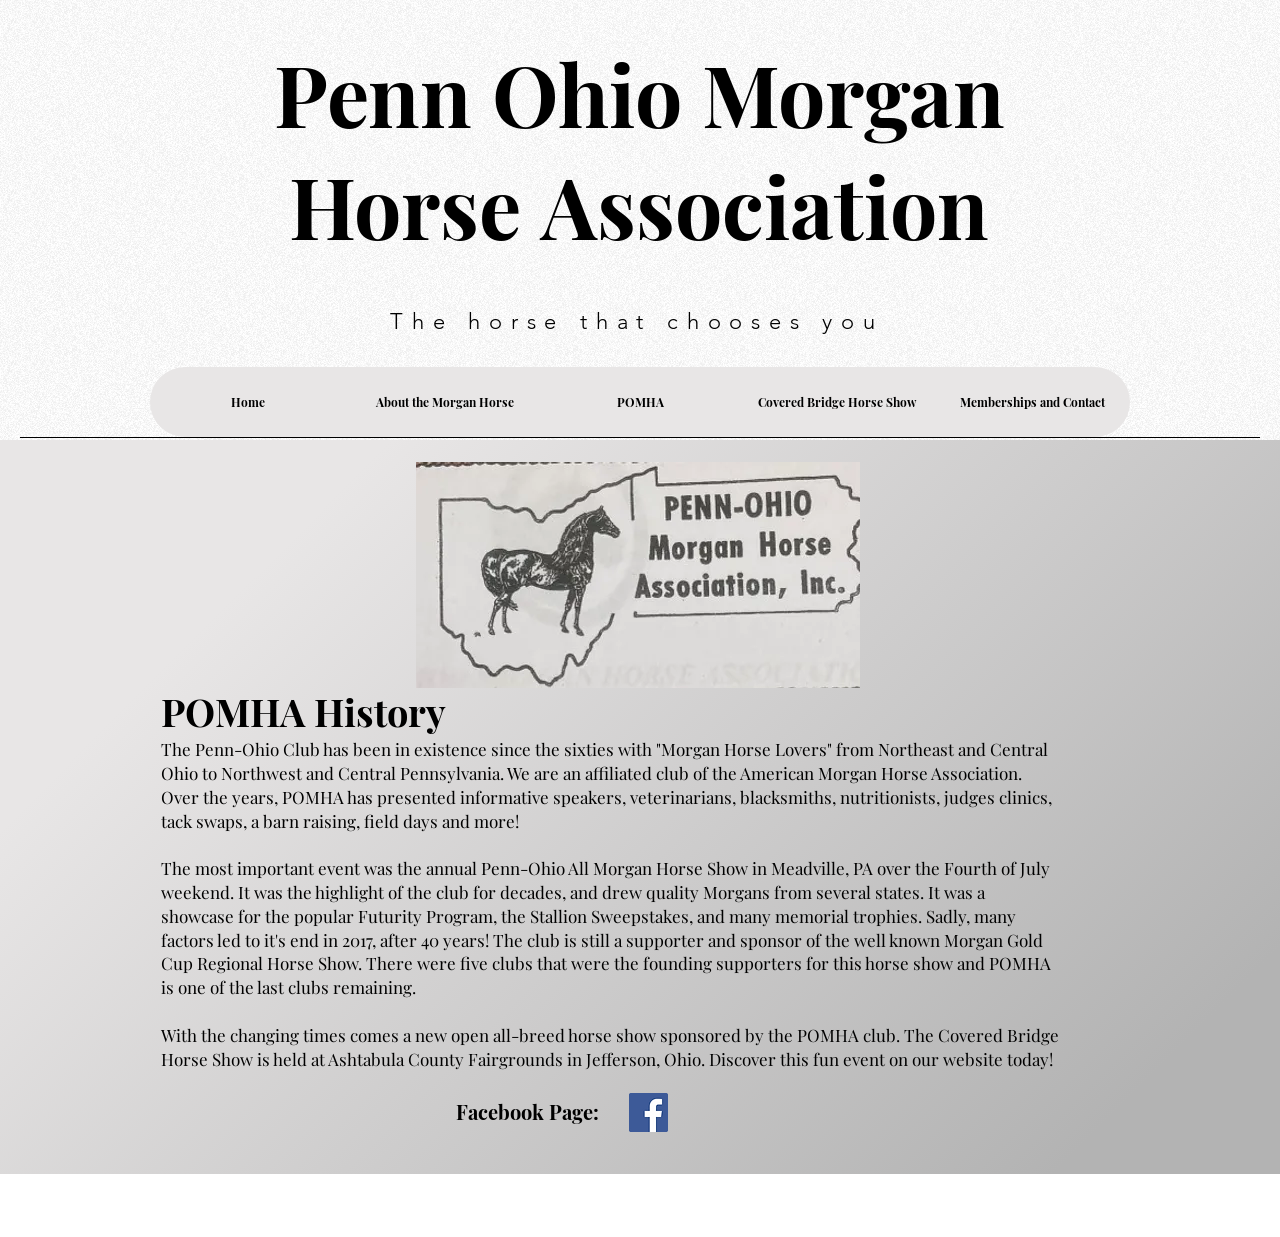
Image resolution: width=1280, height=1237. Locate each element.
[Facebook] (648, 1112)
